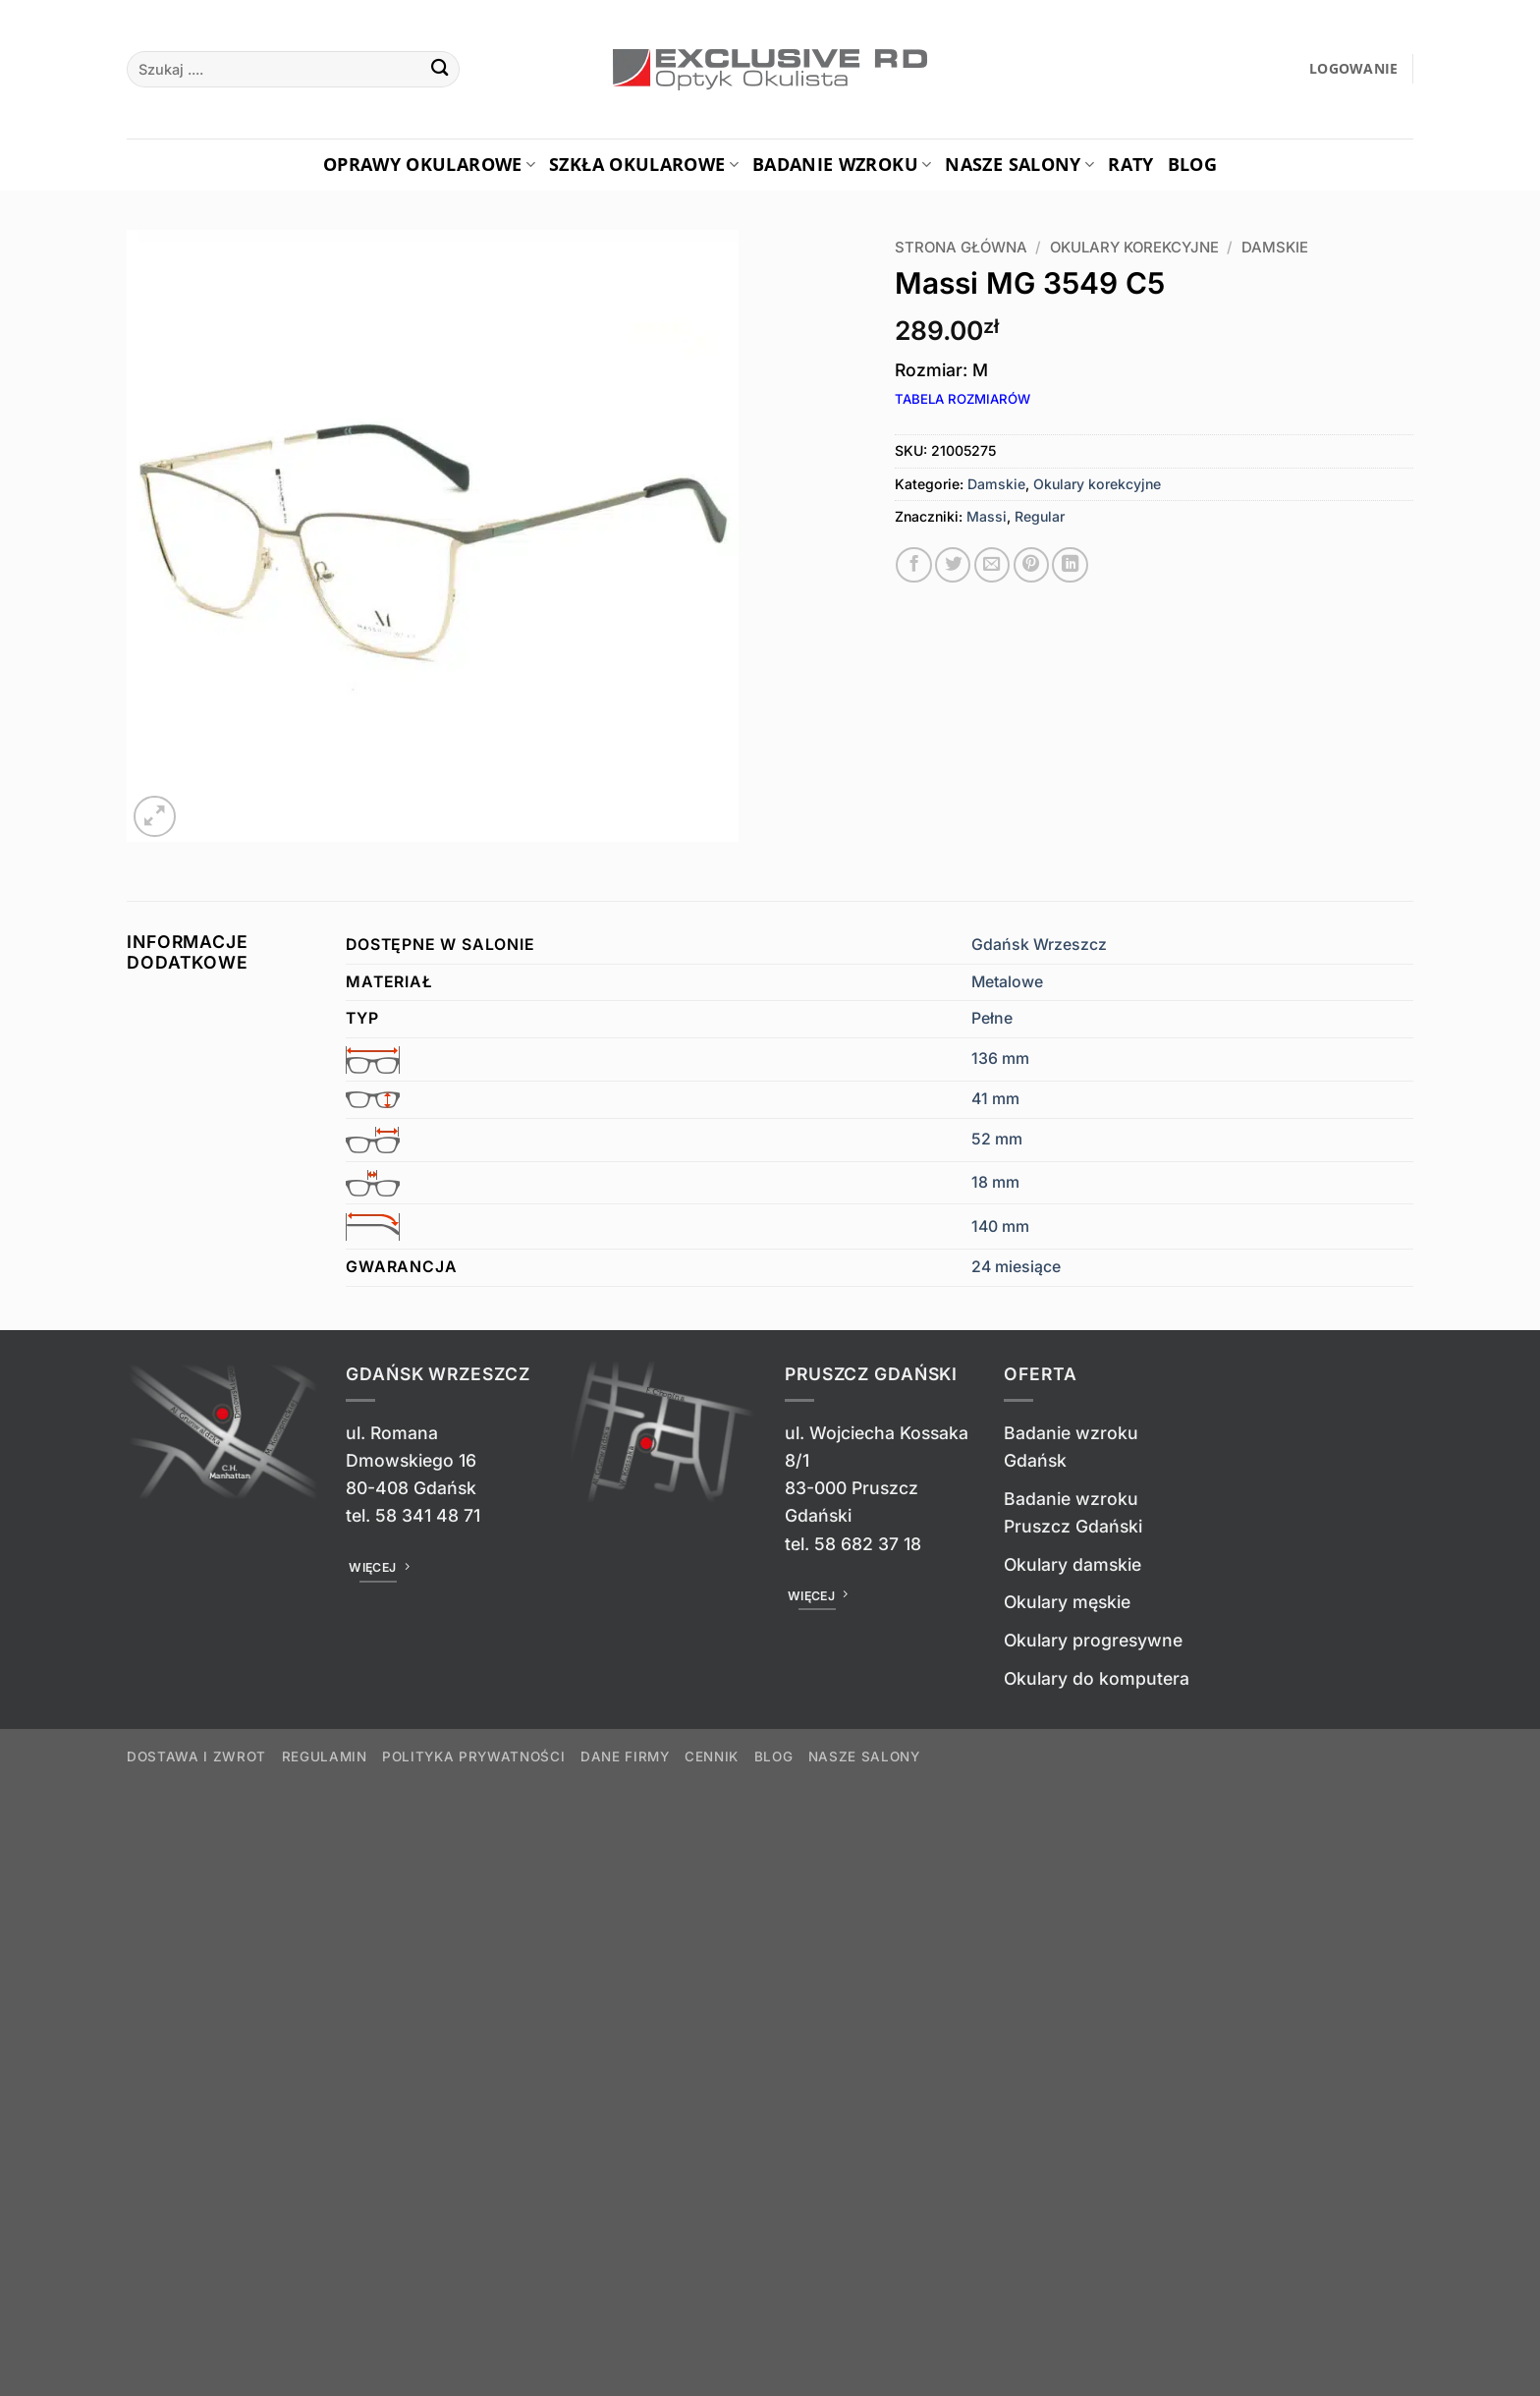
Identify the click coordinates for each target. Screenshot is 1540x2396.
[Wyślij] (439, 69)
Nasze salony (1019, 164)
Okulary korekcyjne (1134, 247)
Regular (1040, 516)
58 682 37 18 (867, 1543)
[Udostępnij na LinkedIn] (1069, 565)
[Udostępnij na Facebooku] (913, 565)
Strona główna (961, 247)
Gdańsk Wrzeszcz (1039, 944)
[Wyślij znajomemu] (992, 565)
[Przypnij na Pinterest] (1031, 565)
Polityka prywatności (473, 1756)
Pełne (992, 1018)
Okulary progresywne (1093, 1640)
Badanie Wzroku (841, 164)
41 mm (995, 1098)
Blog (1192, 164)
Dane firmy (625, 1756)
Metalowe (1007, 982)
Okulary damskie (1072, 1564)
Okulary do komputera (1096, 1678)
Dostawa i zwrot (196, 1756)
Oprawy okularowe (429, 164)
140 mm (1000, 1226)
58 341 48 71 (427, 1515)
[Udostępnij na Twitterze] (952, 565)
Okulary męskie (1067, 1601)
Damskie (1274, 247)
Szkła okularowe (644, 164)
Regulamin (324, 1756)
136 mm (1000, 1058)
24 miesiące (1016, 1266)
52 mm (996, 1139)
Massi (986, 516)
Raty (1130, 164)
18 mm (995, 1182)
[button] (1354, 69)
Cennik (712, 1756)
